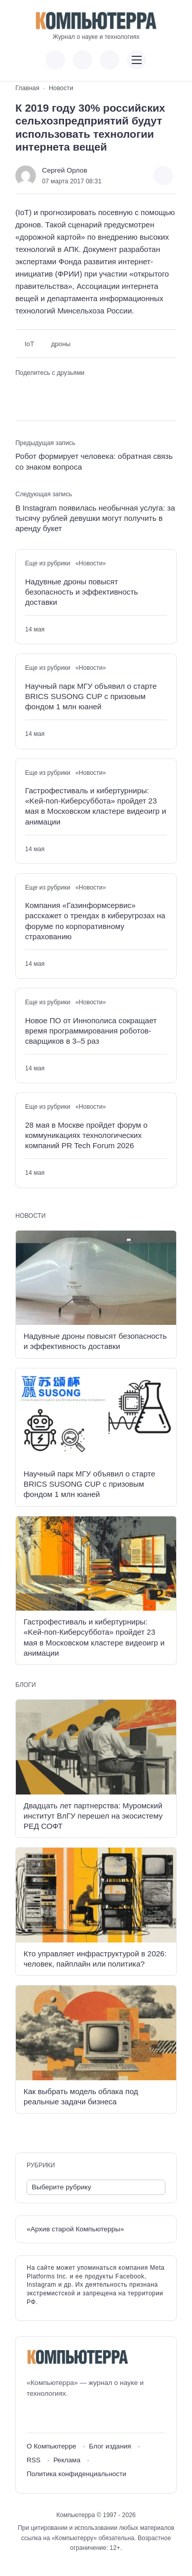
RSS (33, 2460)
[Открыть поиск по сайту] (109, 60)
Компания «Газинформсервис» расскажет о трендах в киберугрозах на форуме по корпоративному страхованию (95, 921)
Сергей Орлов (64, 170)
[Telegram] (72, 2416)
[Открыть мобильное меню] (136, 60)
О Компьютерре (51, 2446)
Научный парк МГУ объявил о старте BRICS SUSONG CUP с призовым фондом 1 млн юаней (91, 696)
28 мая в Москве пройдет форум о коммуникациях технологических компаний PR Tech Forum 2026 (86, 1135)
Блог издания (110, 2446)
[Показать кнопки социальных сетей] (55, 60)
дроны (61, 344)
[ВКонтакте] (34, 2416)
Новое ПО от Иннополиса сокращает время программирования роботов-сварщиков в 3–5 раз (91, 1031)
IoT (29, 344)
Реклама (66, 2460)
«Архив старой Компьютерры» (75, 2229)
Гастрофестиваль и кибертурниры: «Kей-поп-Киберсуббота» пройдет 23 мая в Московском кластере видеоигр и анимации (95, 806)
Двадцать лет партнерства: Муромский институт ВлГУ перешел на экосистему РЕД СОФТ (93, 1816)
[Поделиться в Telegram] (38, 389)
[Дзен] (90, 2416)
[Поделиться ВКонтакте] (21, 389)
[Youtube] (53, 2416)
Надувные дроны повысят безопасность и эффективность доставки (81, 592)
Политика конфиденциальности (76, 2474)
